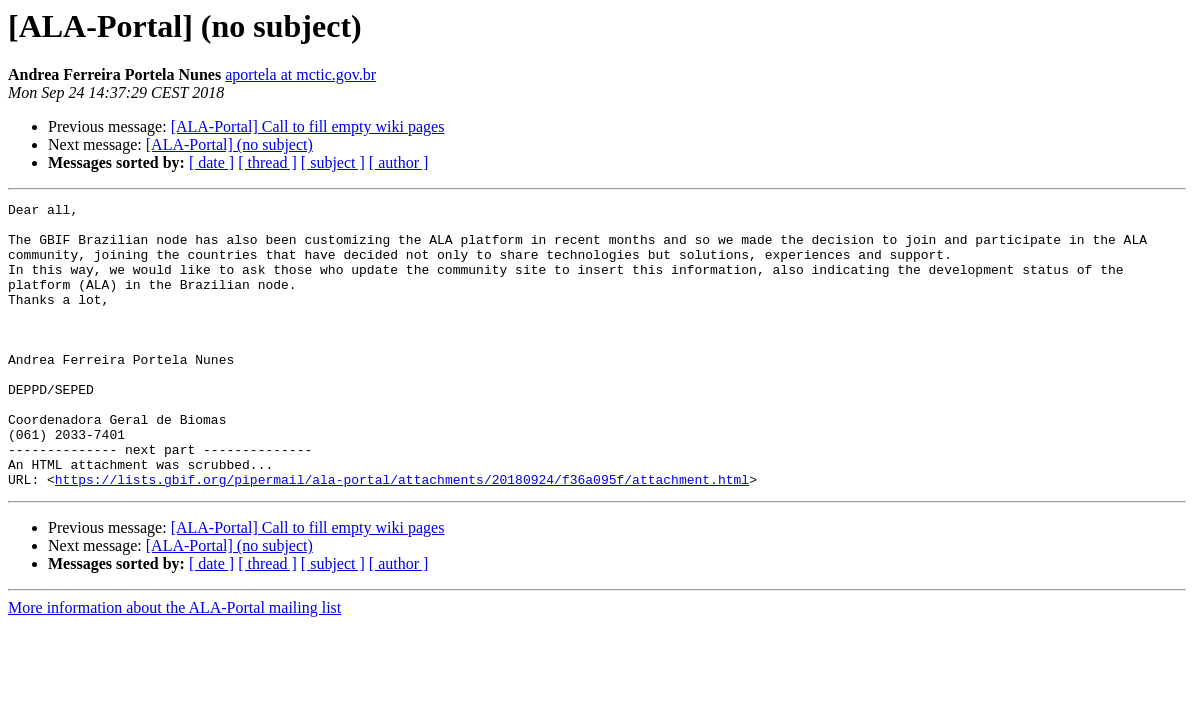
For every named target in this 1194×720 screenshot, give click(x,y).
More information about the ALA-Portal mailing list (174, 664)
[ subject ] (333, 162)
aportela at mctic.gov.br (300, 74)
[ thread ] (267, 162)
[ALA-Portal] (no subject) (229, 144)
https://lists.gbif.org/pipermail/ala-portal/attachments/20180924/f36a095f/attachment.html (402, 536)
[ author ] (399, 162)
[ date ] (211, 162)
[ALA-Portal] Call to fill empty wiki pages (308, 126)
